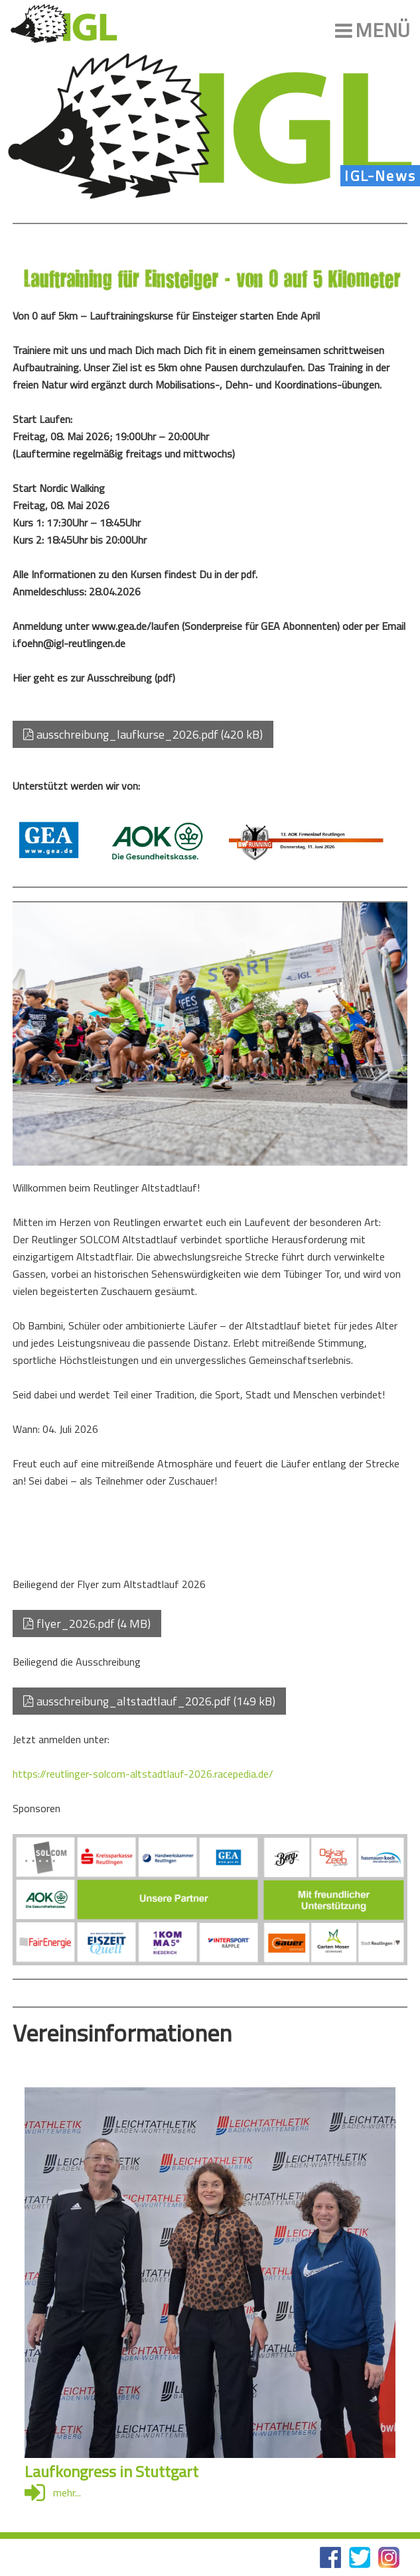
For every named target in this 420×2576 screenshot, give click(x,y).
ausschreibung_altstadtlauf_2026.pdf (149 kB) (149, 1701)
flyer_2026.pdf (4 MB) (87, 1623)
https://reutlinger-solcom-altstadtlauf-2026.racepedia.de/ (143, 1774)
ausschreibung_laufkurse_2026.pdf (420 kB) (143, 734)
